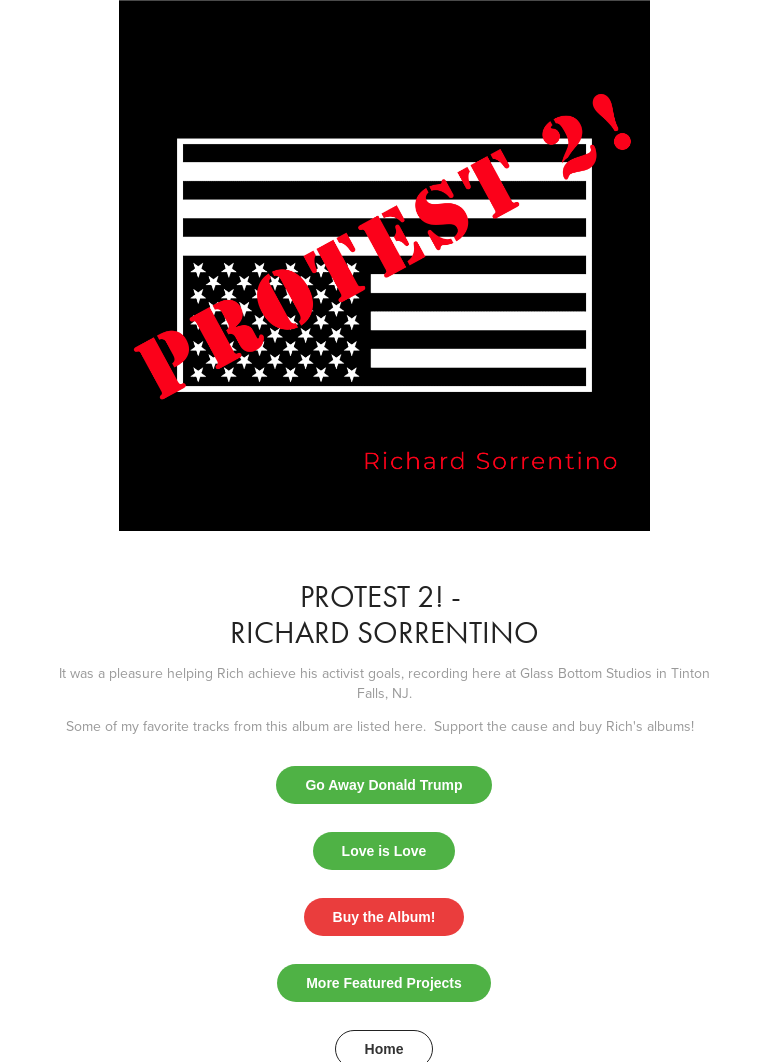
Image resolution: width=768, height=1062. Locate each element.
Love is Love (384, 851)
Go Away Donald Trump (383, 785)
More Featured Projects (384, 983)
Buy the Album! (384, 917)
